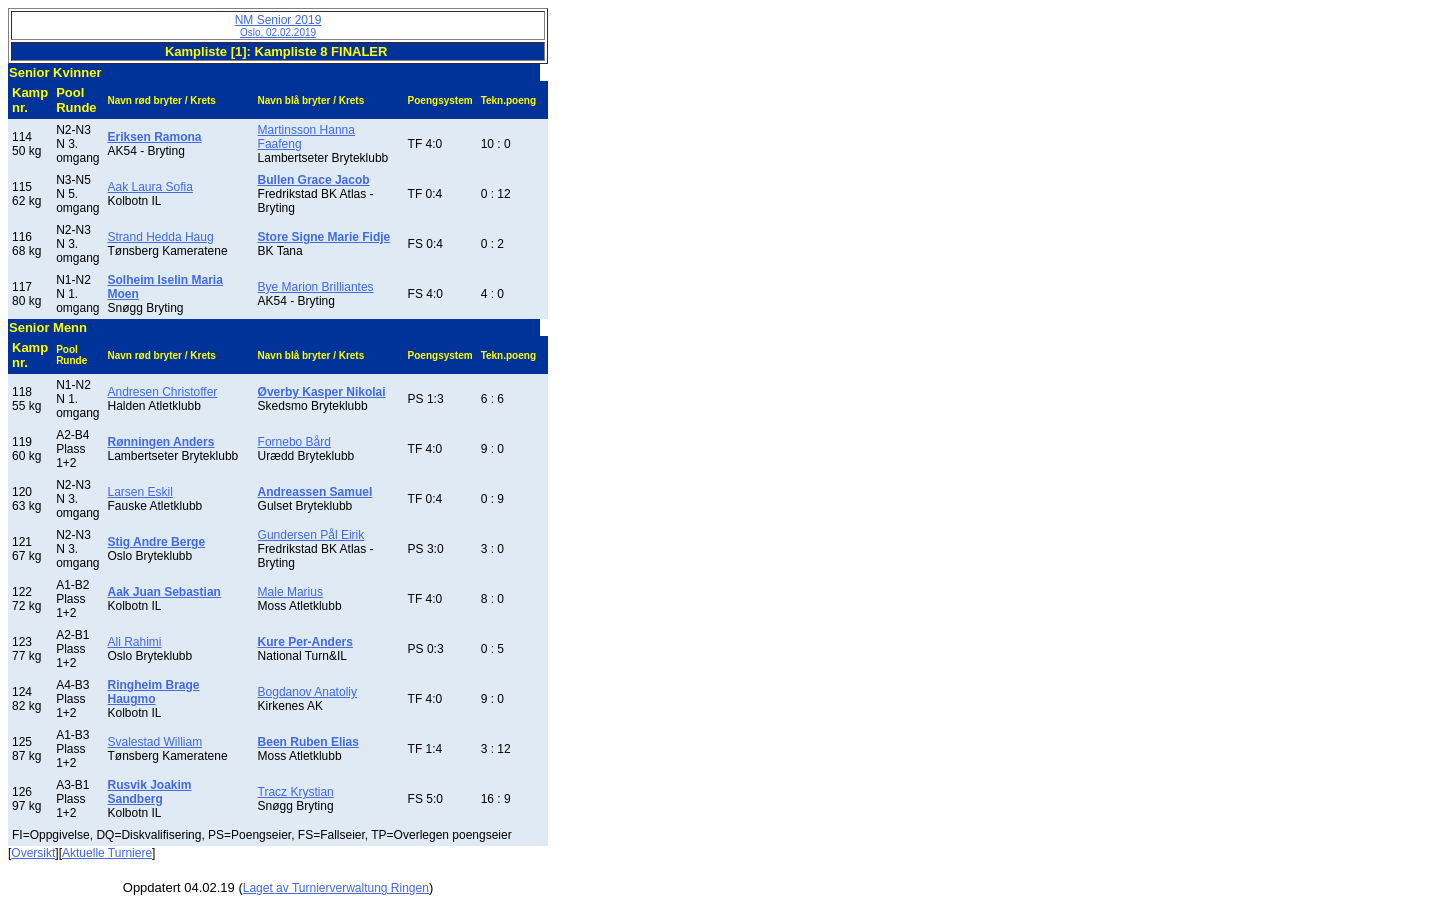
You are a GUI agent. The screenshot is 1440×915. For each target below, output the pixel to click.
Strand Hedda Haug (161, 237)
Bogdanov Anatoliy (307, 692)
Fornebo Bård (294, 442)
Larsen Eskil (140, 492)
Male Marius (290, 592)
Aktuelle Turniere (107, 853)
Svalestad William (155, 742)
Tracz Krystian (296, 792)
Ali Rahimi (135, 642)
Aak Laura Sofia (150, 187)
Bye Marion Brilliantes (316, 287)
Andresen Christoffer (163, 392)
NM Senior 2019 (278, 25)
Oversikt (33, 853)
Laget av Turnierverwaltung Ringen (336, 888)
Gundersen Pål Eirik (311, 535)
